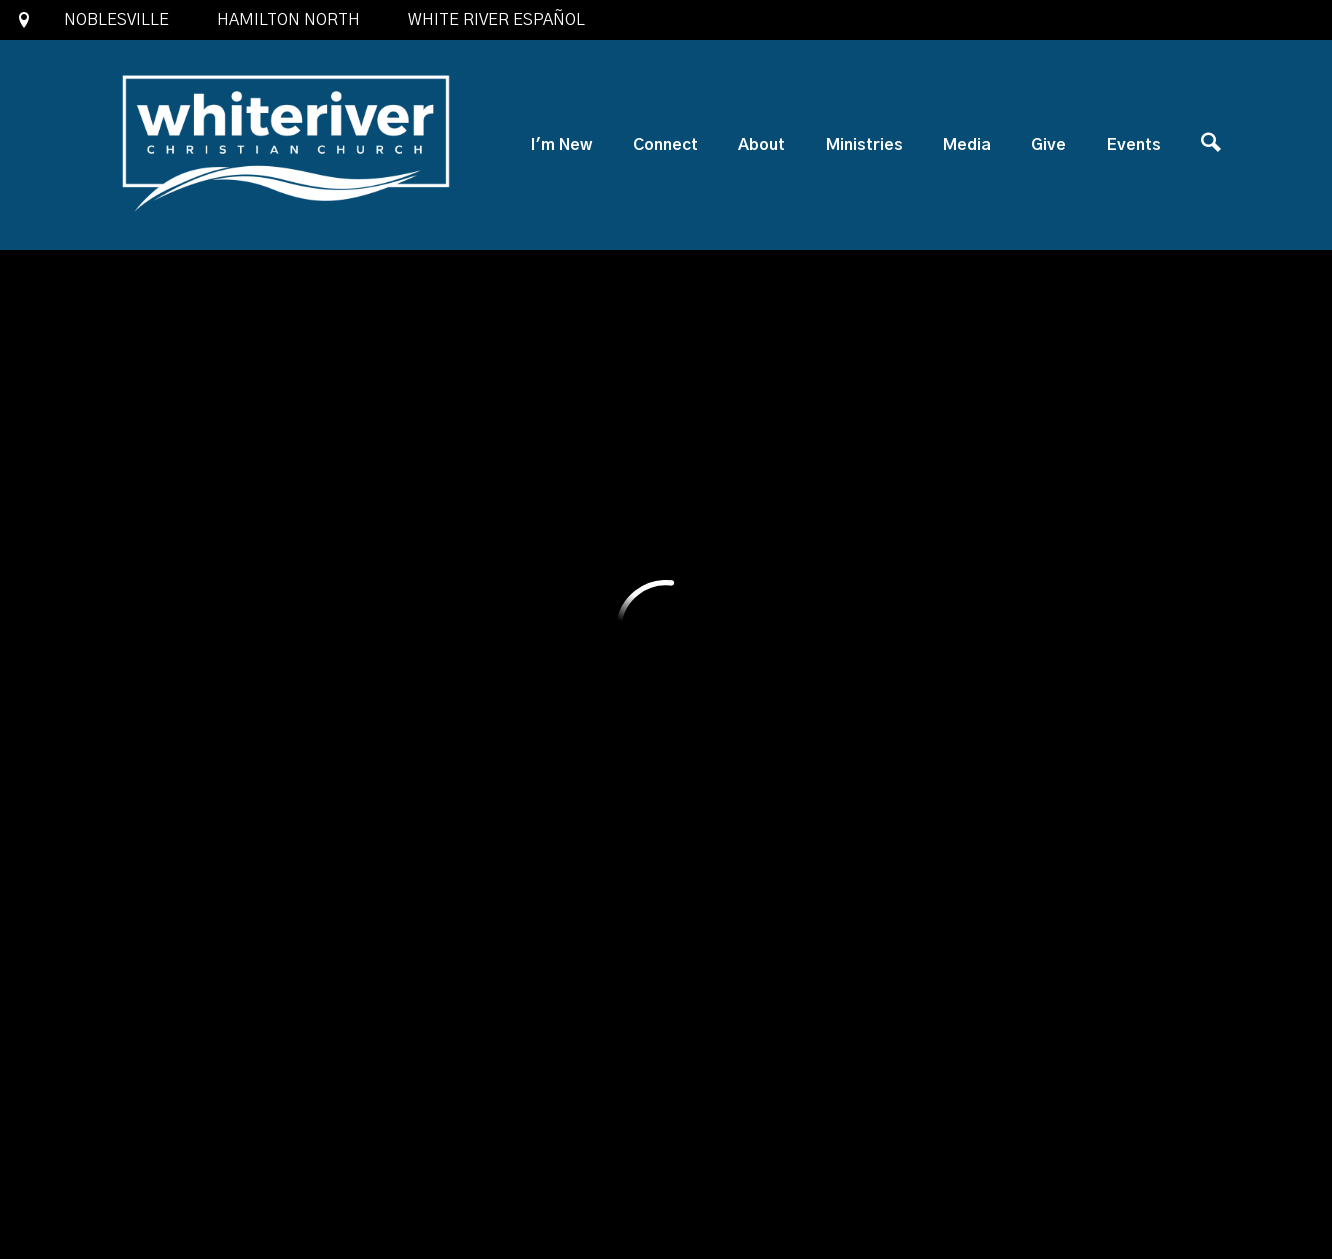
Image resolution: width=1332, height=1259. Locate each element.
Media (967, 145)
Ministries (864, 145)
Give (1048, 145)
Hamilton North (288, 20)
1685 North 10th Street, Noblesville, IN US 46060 (578, 1049)
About (761, 145)
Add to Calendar (250, 379)
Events (1134, 145)
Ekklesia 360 (666, 1203)
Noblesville (116, 20)
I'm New (561, 145)
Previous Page (1005, 770)
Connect (665, 145)
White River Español (496, 20)
